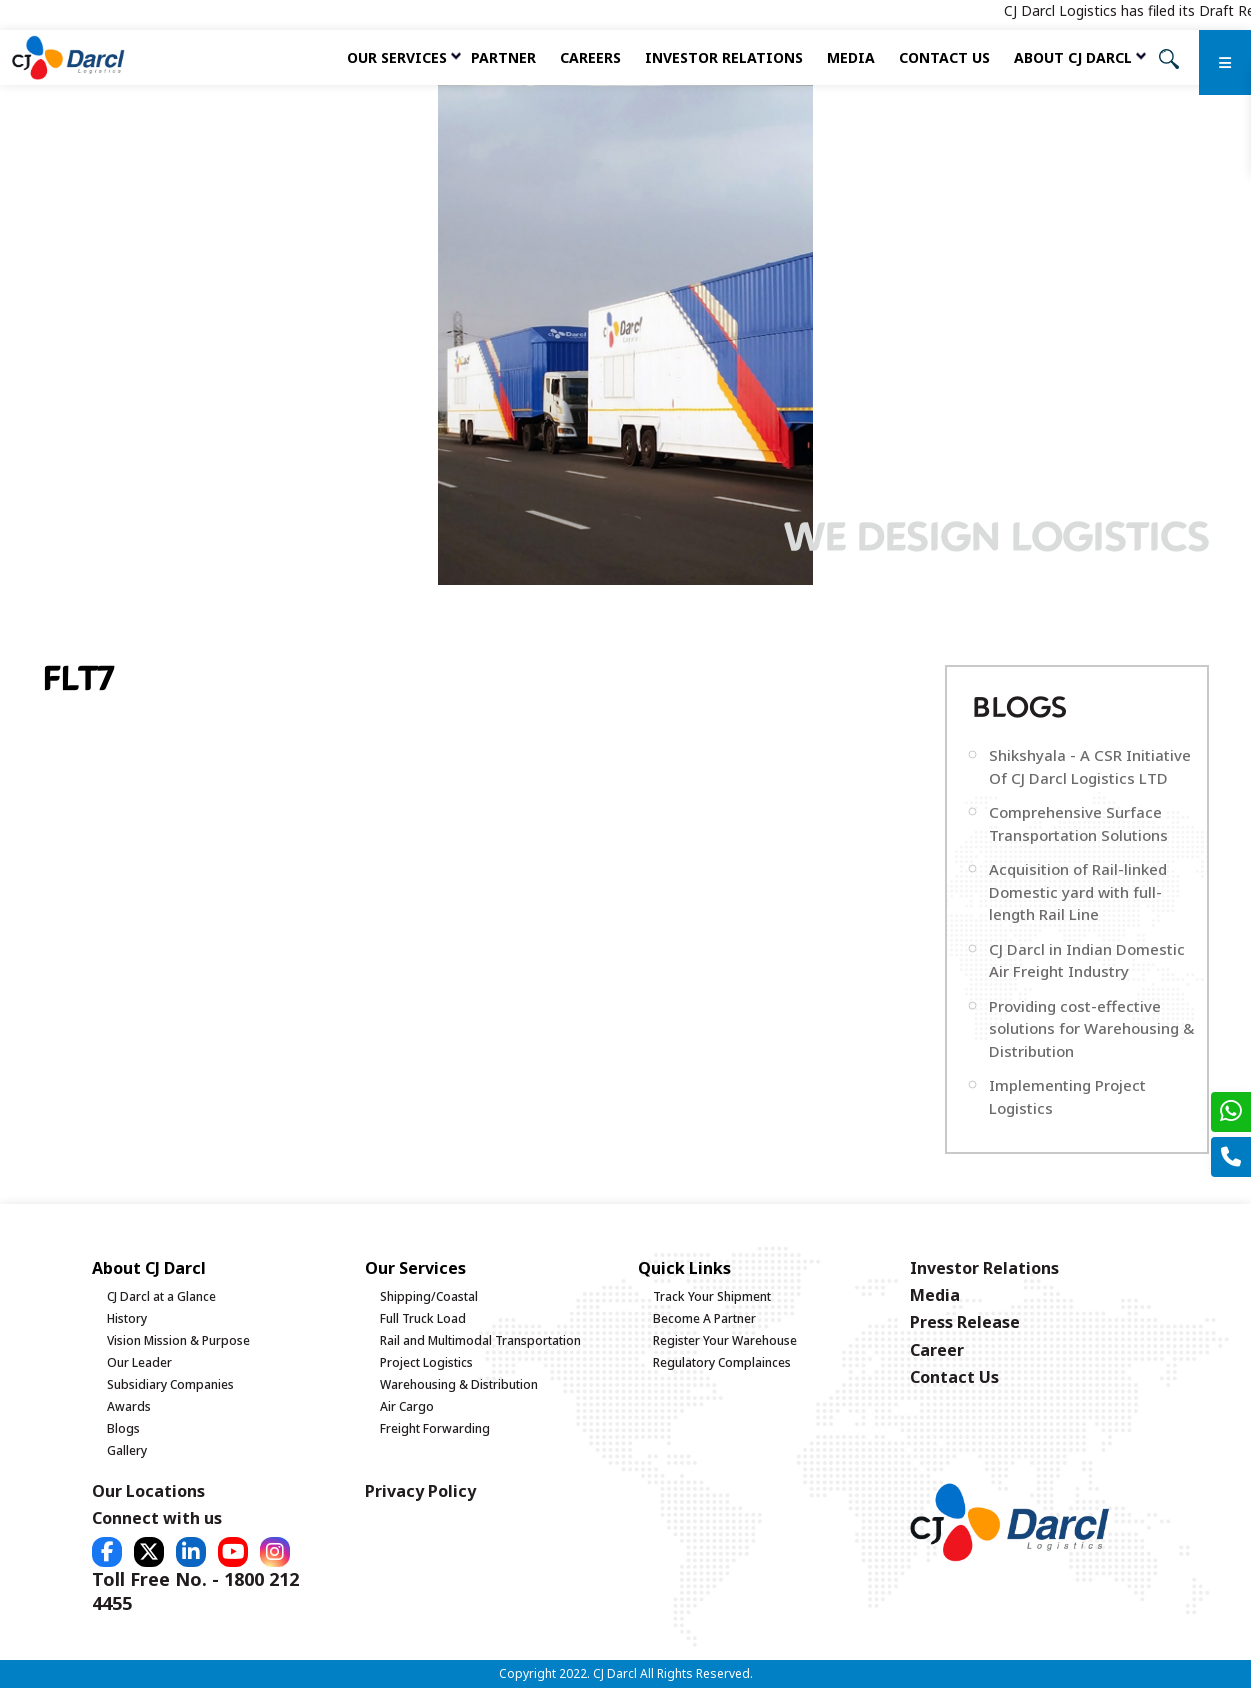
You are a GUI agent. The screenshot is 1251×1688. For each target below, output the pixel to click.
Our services (397, 57)
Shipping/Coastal (429, 1296)
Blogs (123, 1428)
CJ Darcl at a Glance (161, 1296)
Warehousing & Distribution (459, 1384)
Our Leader (139, 1362)
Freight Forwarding (435, 1428)
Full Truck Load (423, 1318)
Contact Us (944, 57)
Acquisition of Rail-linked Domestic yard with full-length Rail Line (1078, 891)
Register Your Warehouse (725, 1340)
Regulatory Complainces (722, 1362)
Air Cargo (407, 1406)
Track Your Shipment (712, 1296)
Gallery (127, 1450)
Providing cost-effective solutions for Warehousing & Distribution (1091, 1028)
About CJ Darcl (1073, 57)
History (127, 1318)
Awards (129, 1406)
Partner (503, 57)
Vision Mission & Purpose (178, 1340)
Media (851, 57)
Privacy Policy (420, 1491)
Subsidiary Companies (170, 1384)
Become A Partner (704, 1318)
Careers (590, 57)
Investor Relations (724, 57)
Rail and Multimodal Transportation (480, 1340)
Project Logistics (426, 1362)
